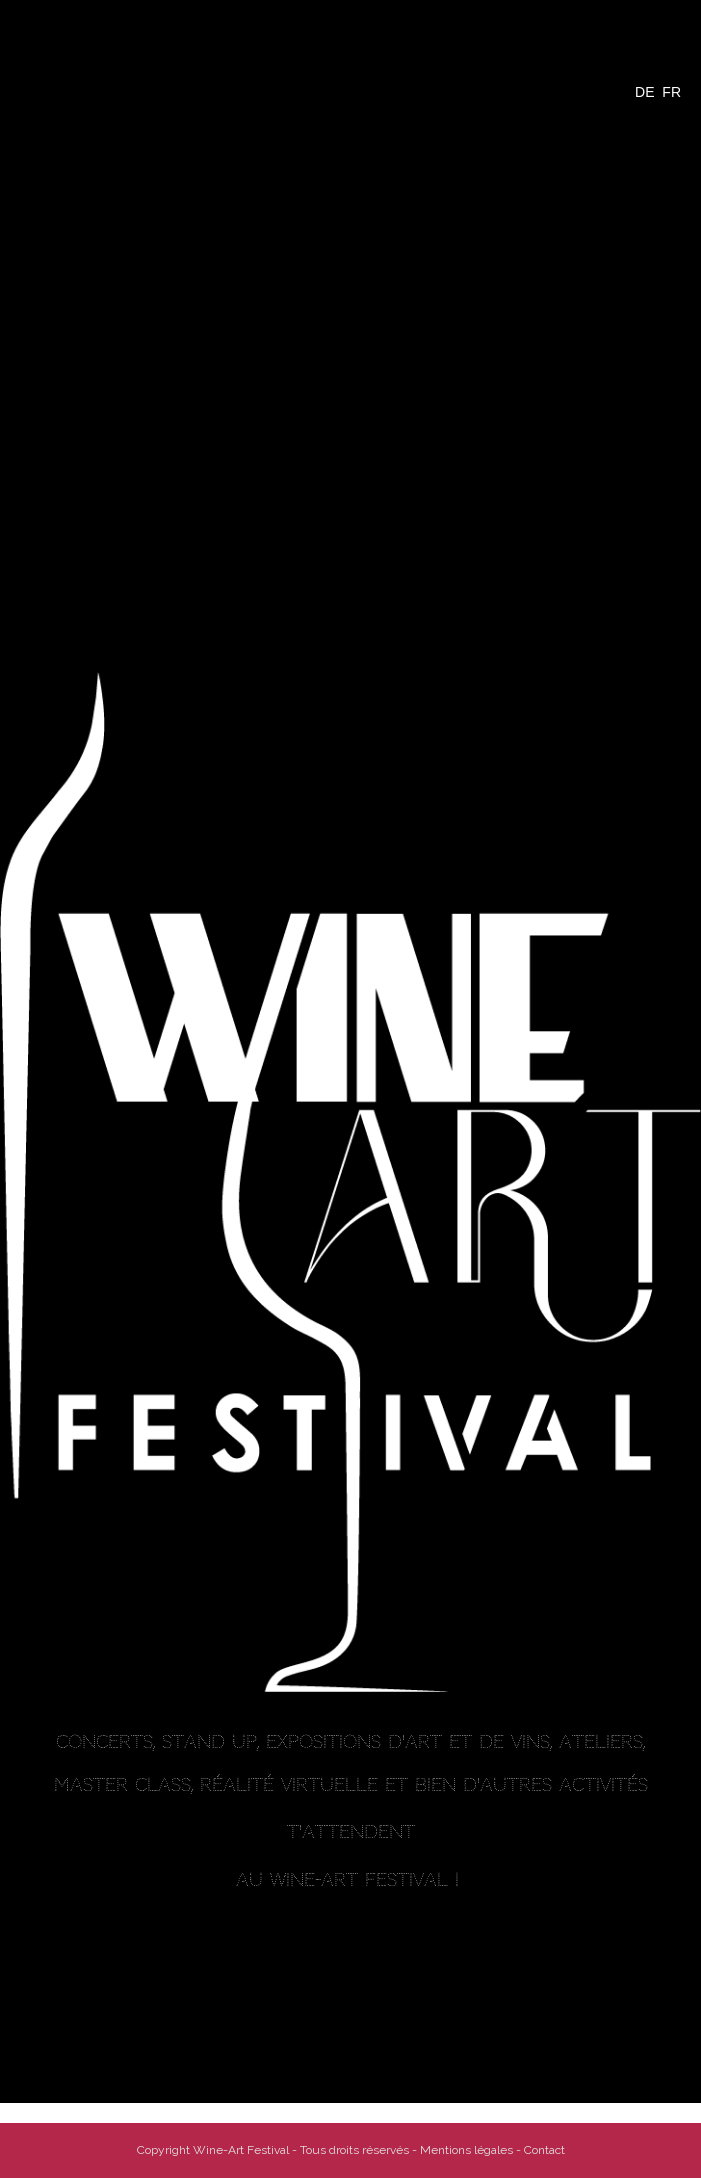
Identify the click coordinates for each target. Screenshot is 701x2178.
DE (644, 92)
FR (671, 92)
